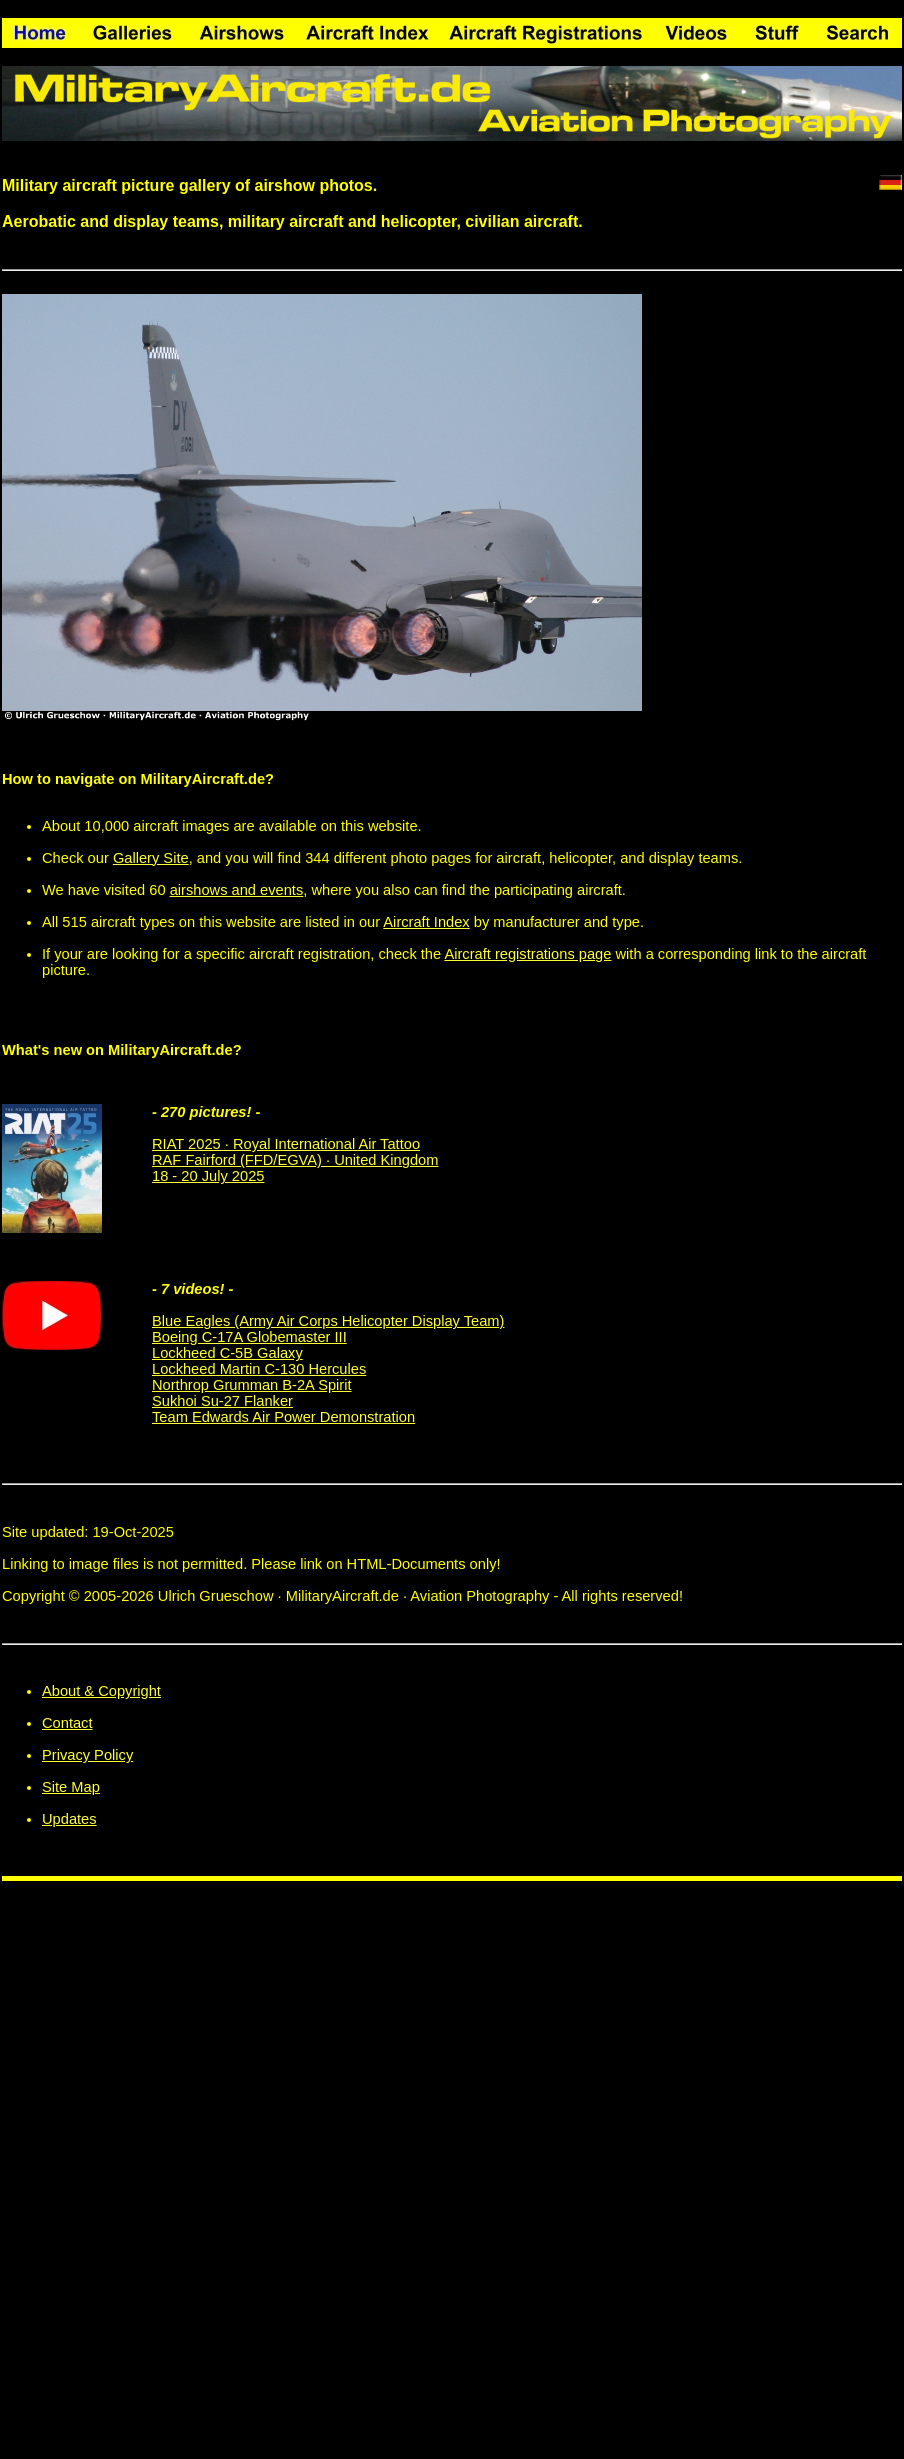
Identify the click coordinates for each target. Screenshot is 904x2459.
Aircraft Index (426, 922)
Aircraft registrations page (527, 954)
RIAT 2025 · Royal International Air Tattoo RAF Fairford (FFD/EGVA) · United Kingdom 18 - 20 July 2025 (295, 1160)
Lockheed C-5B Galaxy (227, 1353)
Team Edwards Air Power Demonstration (283, 1417)
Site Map (71, 1787)
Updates (69, 1819)
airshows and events (237, 890)
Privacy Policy (87, 1755)
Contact (67, 1723)
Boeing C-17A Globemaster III (249, 1337)
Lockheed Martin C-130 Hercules (259, 1369)
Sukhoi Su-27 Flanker (222, 1401)
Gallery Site (151, 858)
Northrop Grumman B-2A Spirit (252, 1385)
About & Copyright (101, 1691)
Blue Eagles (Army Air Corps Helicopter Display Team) (328, 1321)
